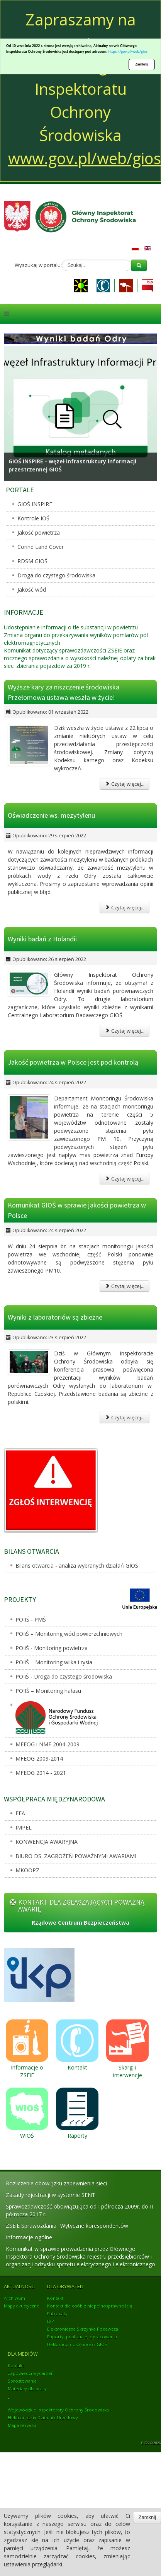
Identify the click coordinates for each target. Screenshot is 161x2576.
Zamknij (141, 64)
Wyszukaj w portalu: (38, 265)
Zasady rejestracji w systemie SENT (50, 2195)
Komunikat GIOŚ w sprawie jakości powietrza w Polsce (77, 1210)
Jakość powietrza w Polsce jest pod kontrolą (73, 1062)
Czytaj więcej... (124, 783)
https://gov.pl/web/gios (127, 51)
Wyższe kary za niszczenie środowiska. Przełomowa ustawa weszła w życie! (64, 691)
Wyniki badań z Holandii (42, 938)
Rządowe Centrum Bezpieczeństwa (80, 1922)
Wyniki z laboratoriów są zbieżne (55, 1317)
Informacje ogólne (29, 2237)
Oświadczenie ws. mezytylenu (51, 815)
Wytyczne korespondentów (94, 2225)
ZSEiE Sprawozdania (31, 2225)
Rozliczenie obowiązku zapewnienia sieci (56, 2183)
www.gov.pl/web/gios (84, 158)
